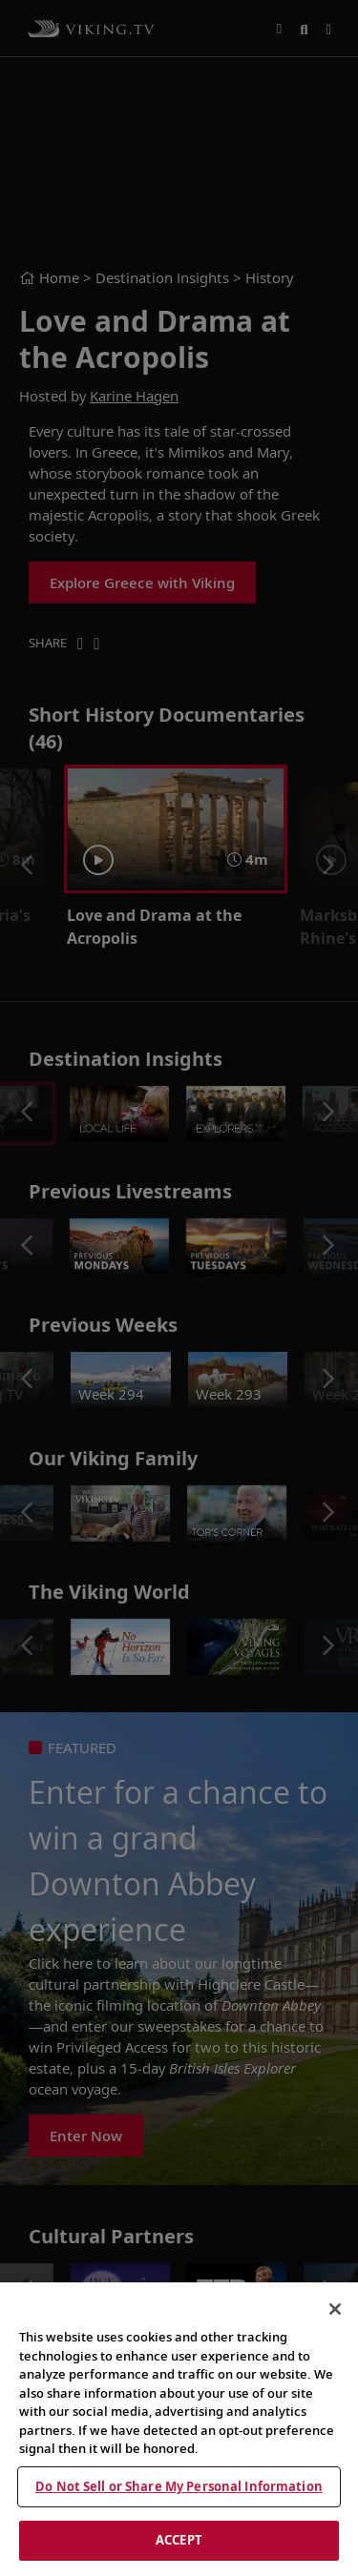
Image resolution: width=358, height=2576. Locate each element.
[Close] (335, 2309)
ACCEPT (179, 2539)
